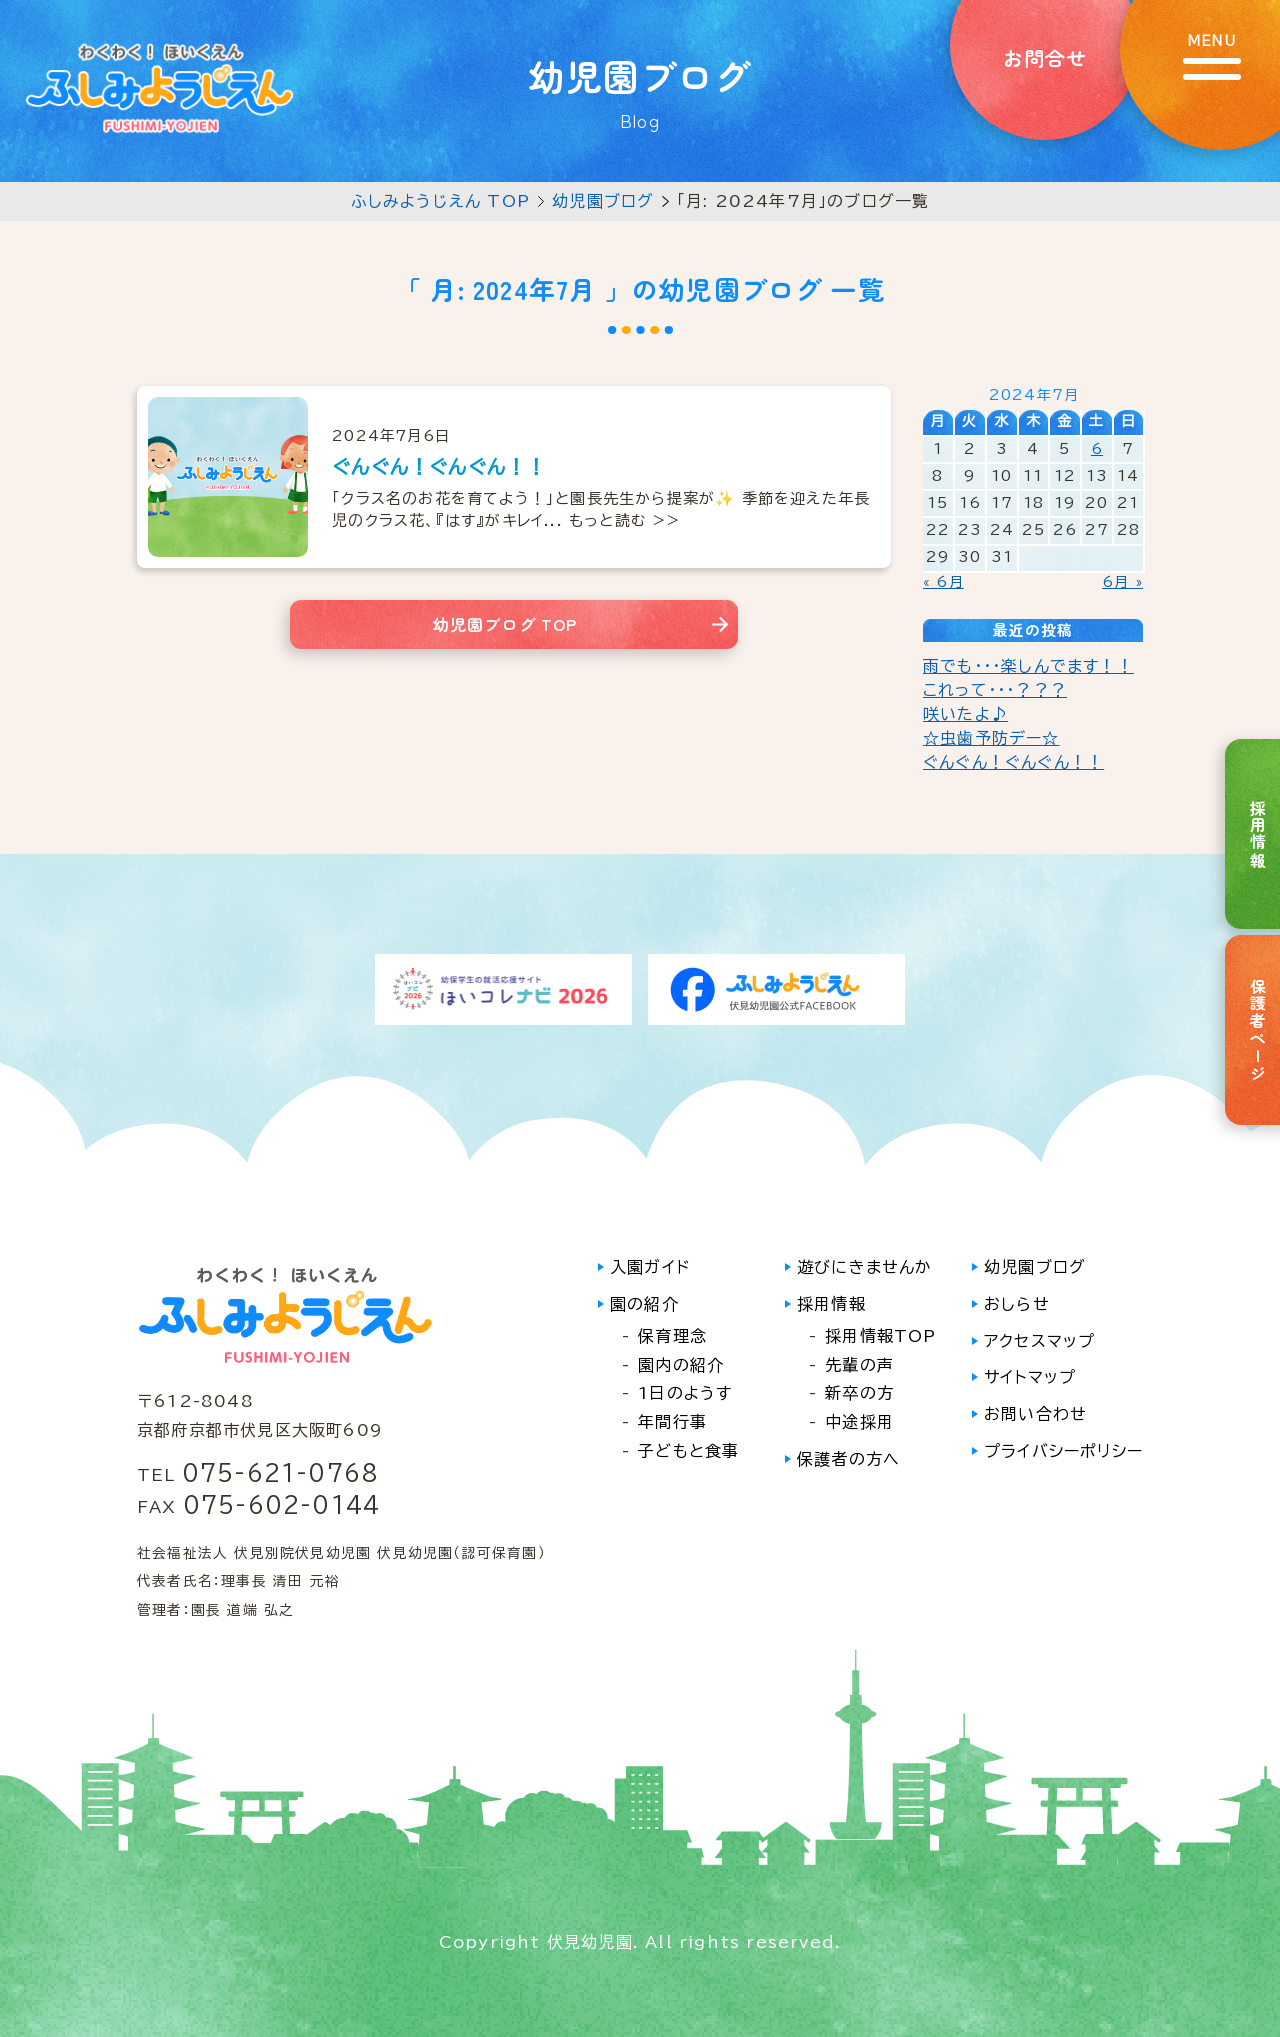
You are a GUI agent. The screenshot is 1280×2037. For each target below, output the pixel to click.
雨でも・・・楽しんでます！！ (1028, 666)
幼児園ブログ (603, 201)
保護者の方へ (848, 1459)
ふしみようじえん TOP (440, 201)
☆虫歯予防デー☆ (991, 738)
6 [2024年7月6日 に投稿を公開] (1097, 449)
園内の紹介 (681, 1365)
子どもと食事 (688, 1451)
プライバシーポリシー (1063, 1451)
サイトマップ (1030, 1377)
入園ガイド (650, 1267)
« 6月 (943, 582)
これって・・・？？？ (995, 690)
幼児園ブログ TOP (505, 624)
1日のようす (685, 1393)
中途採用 (859, 1422)
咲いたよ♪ (965, 714)
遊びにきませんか (865, 1267)
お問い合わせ (1035, 1414)
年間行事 (672, 1422)
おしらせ (1017, 1304)
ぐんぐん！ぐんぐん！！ (1013, 762)
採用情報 (831, 1304)
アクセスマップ (1039, 1341)
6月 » (1122, 582)
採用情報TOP (880, 1336)
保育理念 (672, 1336)
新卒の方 (859, 1393)
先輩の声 (859, 1365)
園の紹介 (644, 1304)
